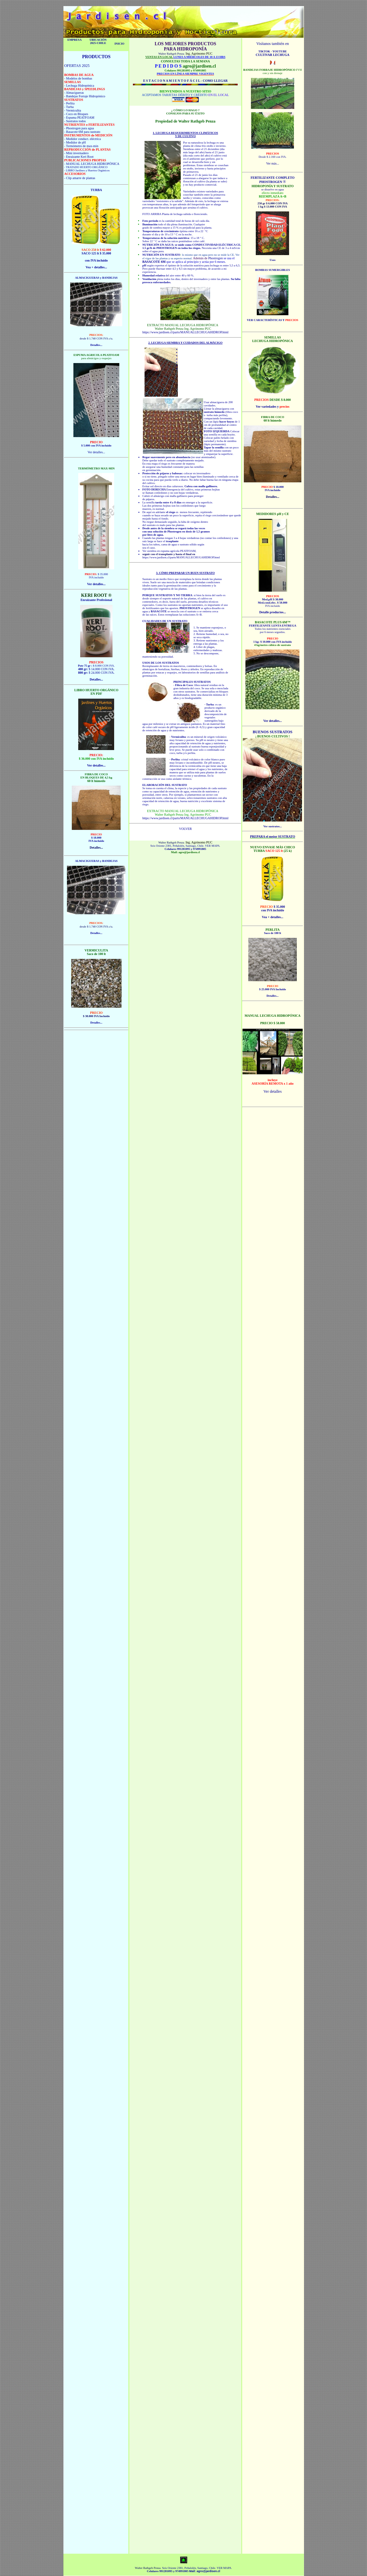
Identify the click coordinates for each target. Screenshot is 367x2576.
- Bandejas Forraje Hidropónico (84, 96)
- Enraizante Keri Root (78, 156)
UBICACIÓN (98, 39)
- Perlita (69, 103)
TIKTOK (264, 51)
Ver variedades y (272, 406)
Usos (272, 260)
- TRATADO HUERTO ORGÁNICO (85, 167)
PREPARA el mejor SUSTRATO (272, 836)
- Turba (68, 107)
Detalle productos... (272, 612)
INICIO (119, 43)
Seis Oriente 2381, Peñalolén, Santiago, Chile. (177, 845)
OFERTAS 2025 (77, 65)
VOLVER (185, 829)
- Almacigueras (74, 92)
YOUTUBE (279, 51)
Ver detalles (273, 1091)
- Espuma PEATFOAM (79, 117)
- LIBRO (69, 170)
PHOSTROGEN (167, 248)
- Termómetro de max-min (81, 146)
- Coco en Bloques (76, 114)
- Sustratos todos (75, 121)
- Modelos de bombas (78, 78)
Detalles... (272, 995)
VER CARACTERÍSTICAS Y (272, 320)
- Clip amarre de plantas (79, 178)
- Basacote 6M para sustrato (82, 132)
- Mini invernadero (76, 153)
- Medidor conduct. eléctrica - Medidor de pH (82, 140)
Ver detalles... (96, 452)
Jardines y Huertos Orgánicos (92, 170)
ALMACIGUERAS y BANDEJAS (96, 277)
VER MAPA (212, 845)
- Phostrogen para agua (79, 128)
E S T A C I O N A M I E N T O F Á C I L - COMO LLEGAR (185, 80)
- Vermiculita (72, 110)
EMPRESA (74, 39)
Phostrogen (215, 258)
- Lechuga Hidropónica (79, 85)
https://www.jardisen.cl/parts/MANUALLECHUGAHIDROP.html (185, 332)
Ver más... (272, 163)
